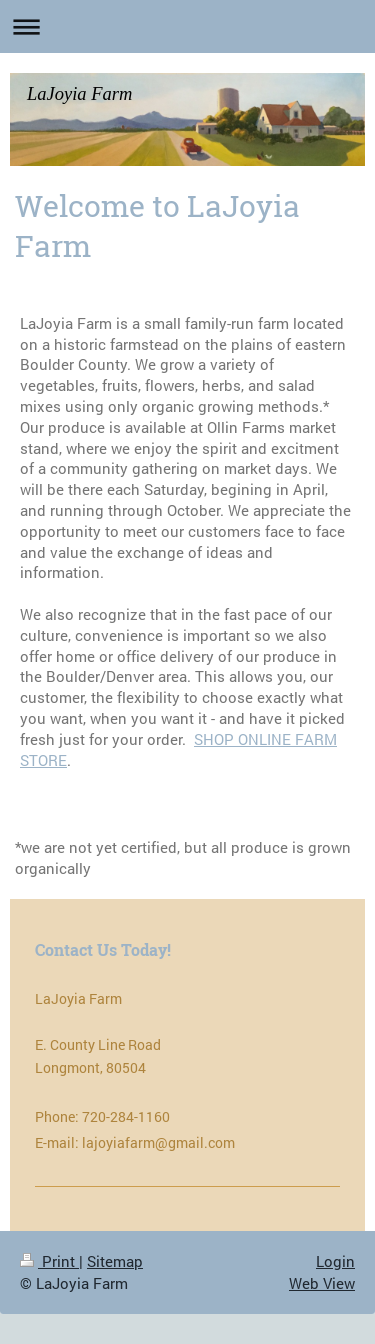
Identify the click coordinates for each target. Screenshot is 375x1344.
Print (49, 1261)
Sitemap (115, 1261)
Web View (322, 1283)
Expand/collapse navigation (187, 26)
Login (335, 1261)
